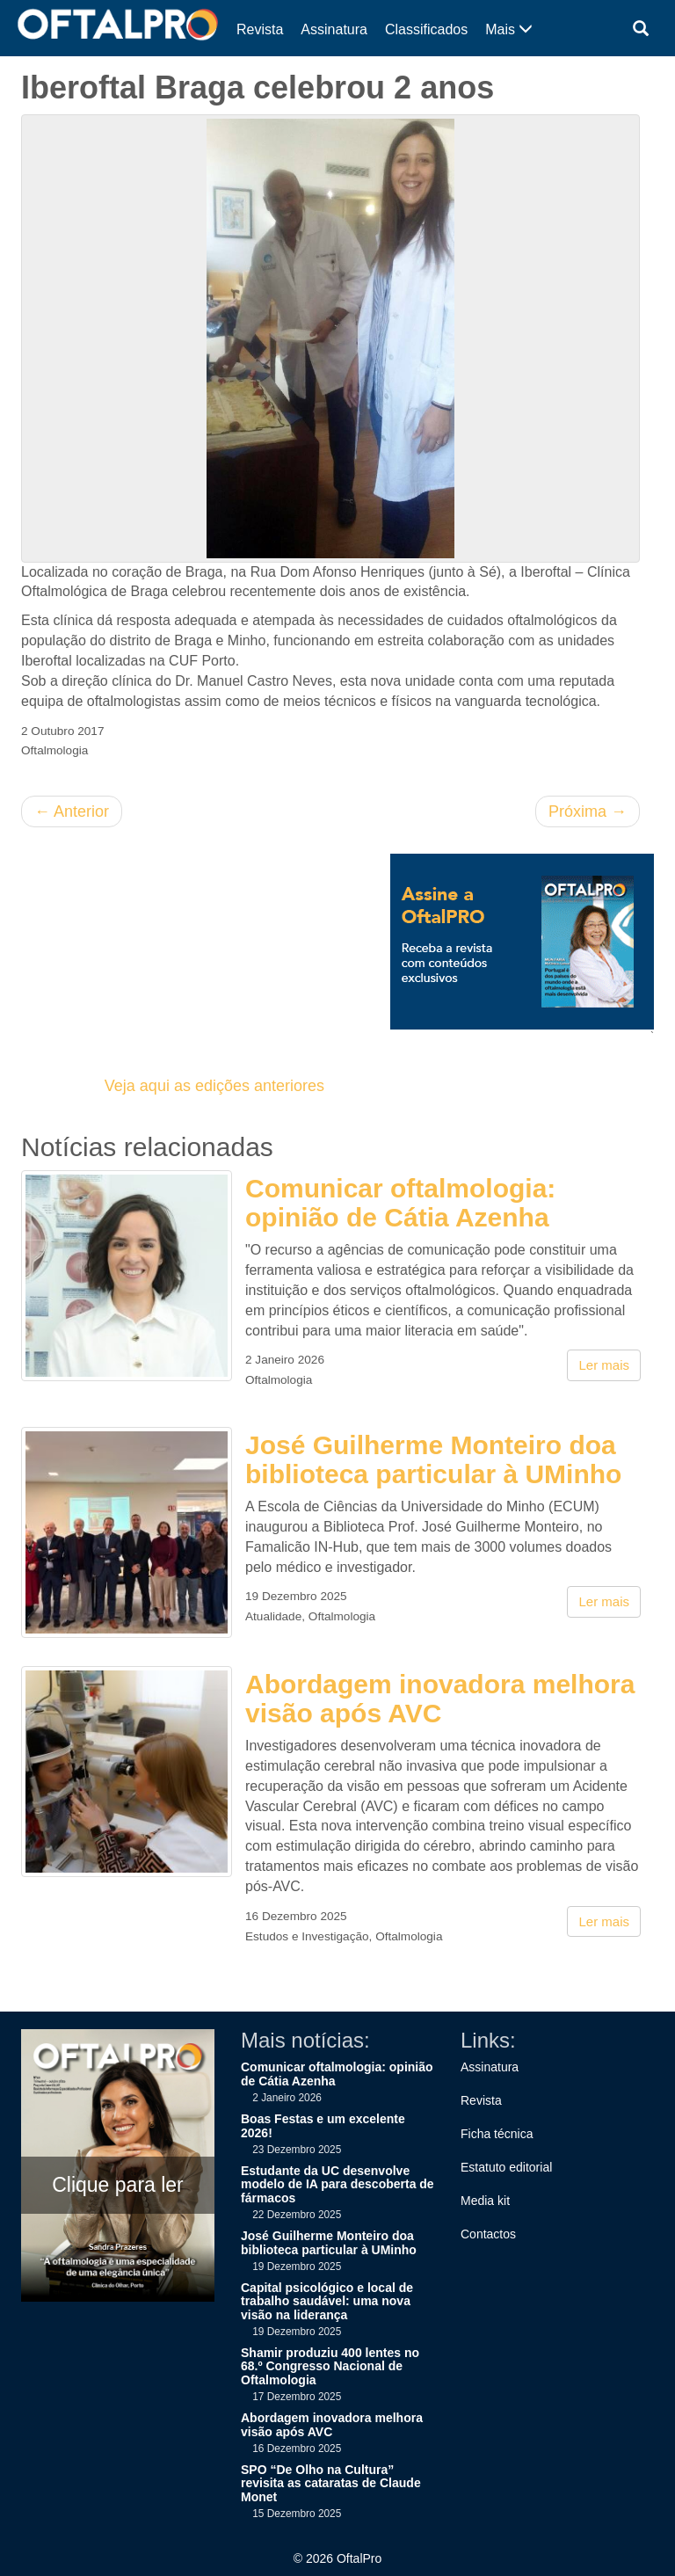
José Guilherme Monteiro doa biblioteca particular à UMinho (433, 1459)
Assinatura (334, 29)
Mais (509, 29)
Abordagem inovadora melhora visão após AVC (440, 1699)
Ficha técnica (497, 2134)
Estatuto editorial (506, 2167)
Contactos (488, 2234)
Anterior (71, 811)
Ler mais (603, 1364)
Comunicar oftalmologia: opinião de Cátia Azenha (400, 1203)
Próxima (587, 811)
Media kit (485, 2201)
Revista (259, 29)
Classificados (426, 29)
